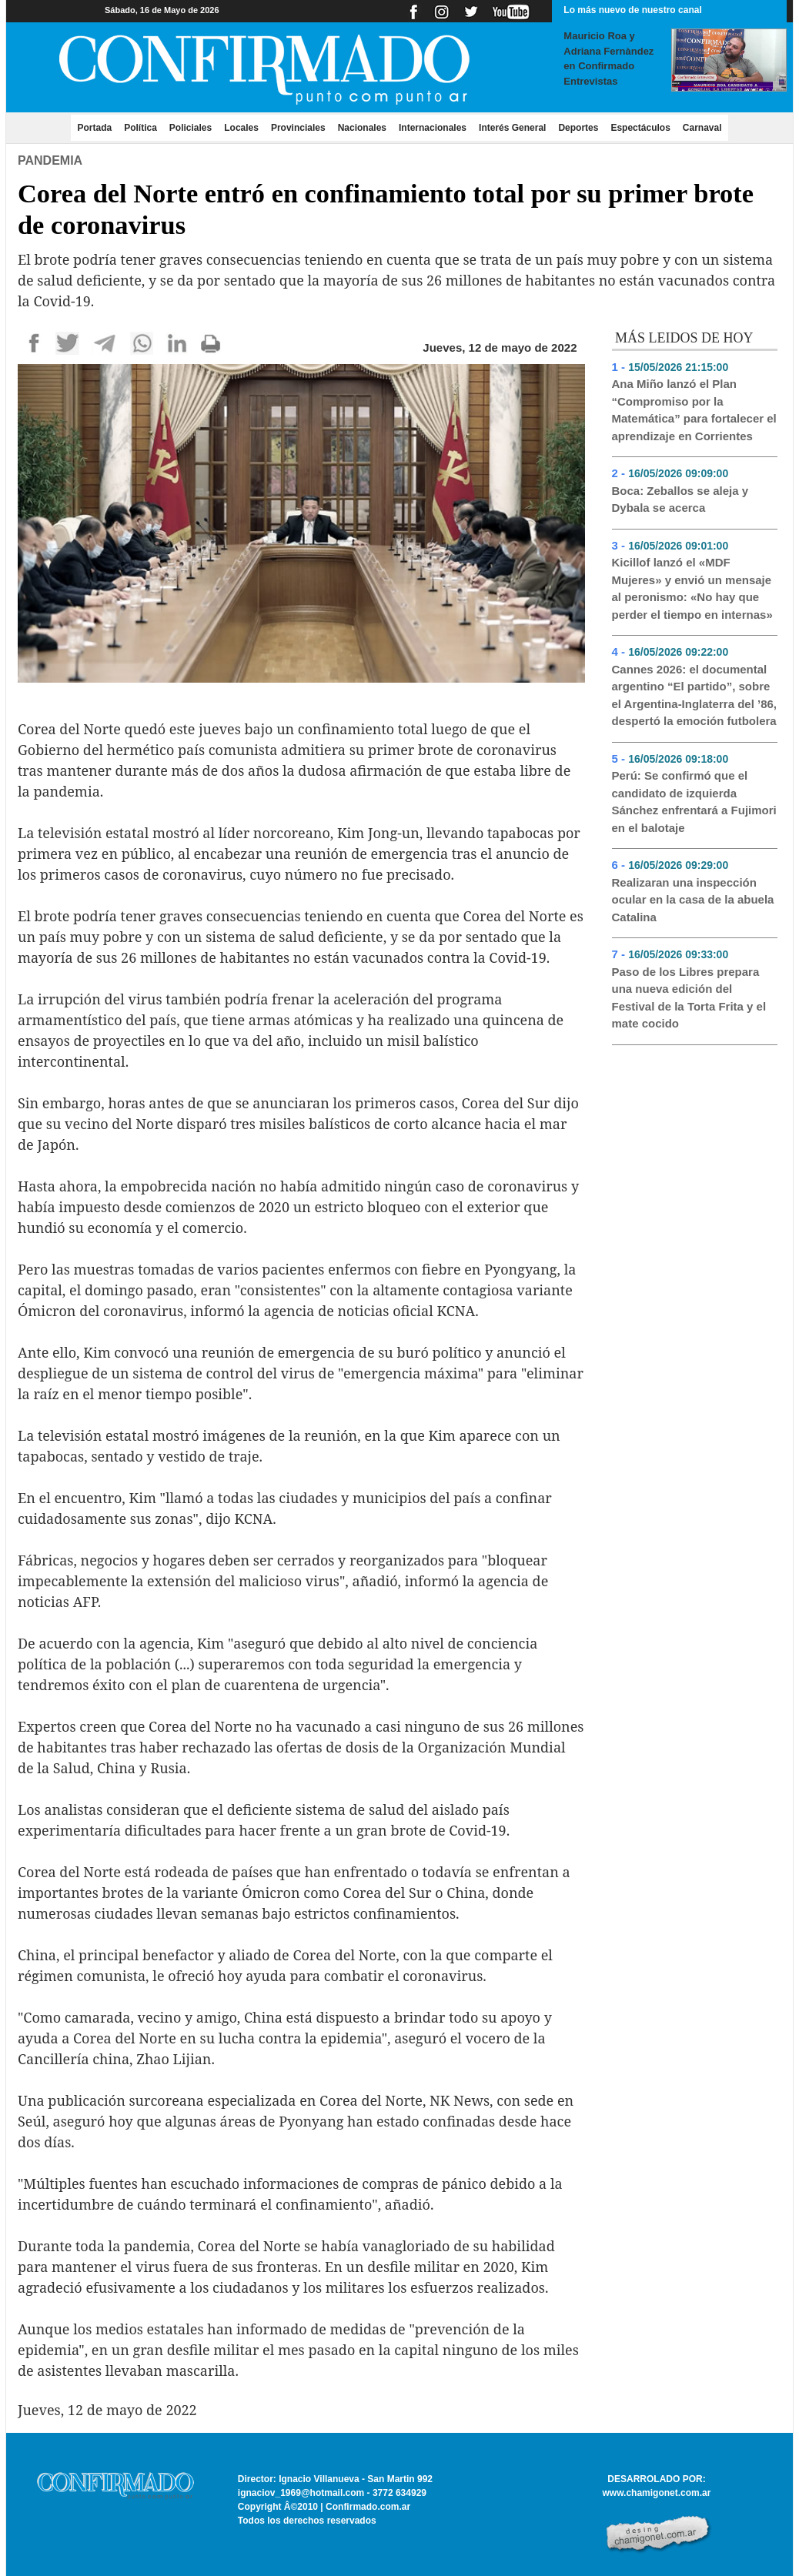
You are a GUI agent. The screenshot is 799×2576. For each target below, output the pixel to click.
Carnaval (702, 127)
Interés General (512, 127)
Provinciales (298, 127)
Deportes (578, 127)
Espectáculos (640, 127)
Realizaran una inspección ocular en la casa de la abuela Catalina (693, 900)
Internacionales (432, 127)
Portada (97, 127)
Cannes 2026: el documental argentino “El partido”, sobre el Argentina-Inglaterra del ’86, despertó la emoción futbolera (694, 695)
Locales (241, 127)
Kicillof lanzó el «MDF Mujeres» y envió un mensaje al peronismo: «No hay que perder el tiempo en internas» (692, 588)
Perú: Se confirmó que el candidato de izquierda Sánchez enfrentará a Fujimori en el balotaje (694, 801)
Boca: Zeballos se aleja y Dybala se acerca (680, 499)
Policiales (190, 127)
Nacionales (362, 127)
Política (140, 127)
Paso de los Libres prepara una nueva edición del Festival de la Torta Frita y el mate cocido (689, 998)
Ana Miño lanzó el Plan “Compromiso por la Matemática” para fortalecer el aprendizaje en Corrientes (694, 410)
